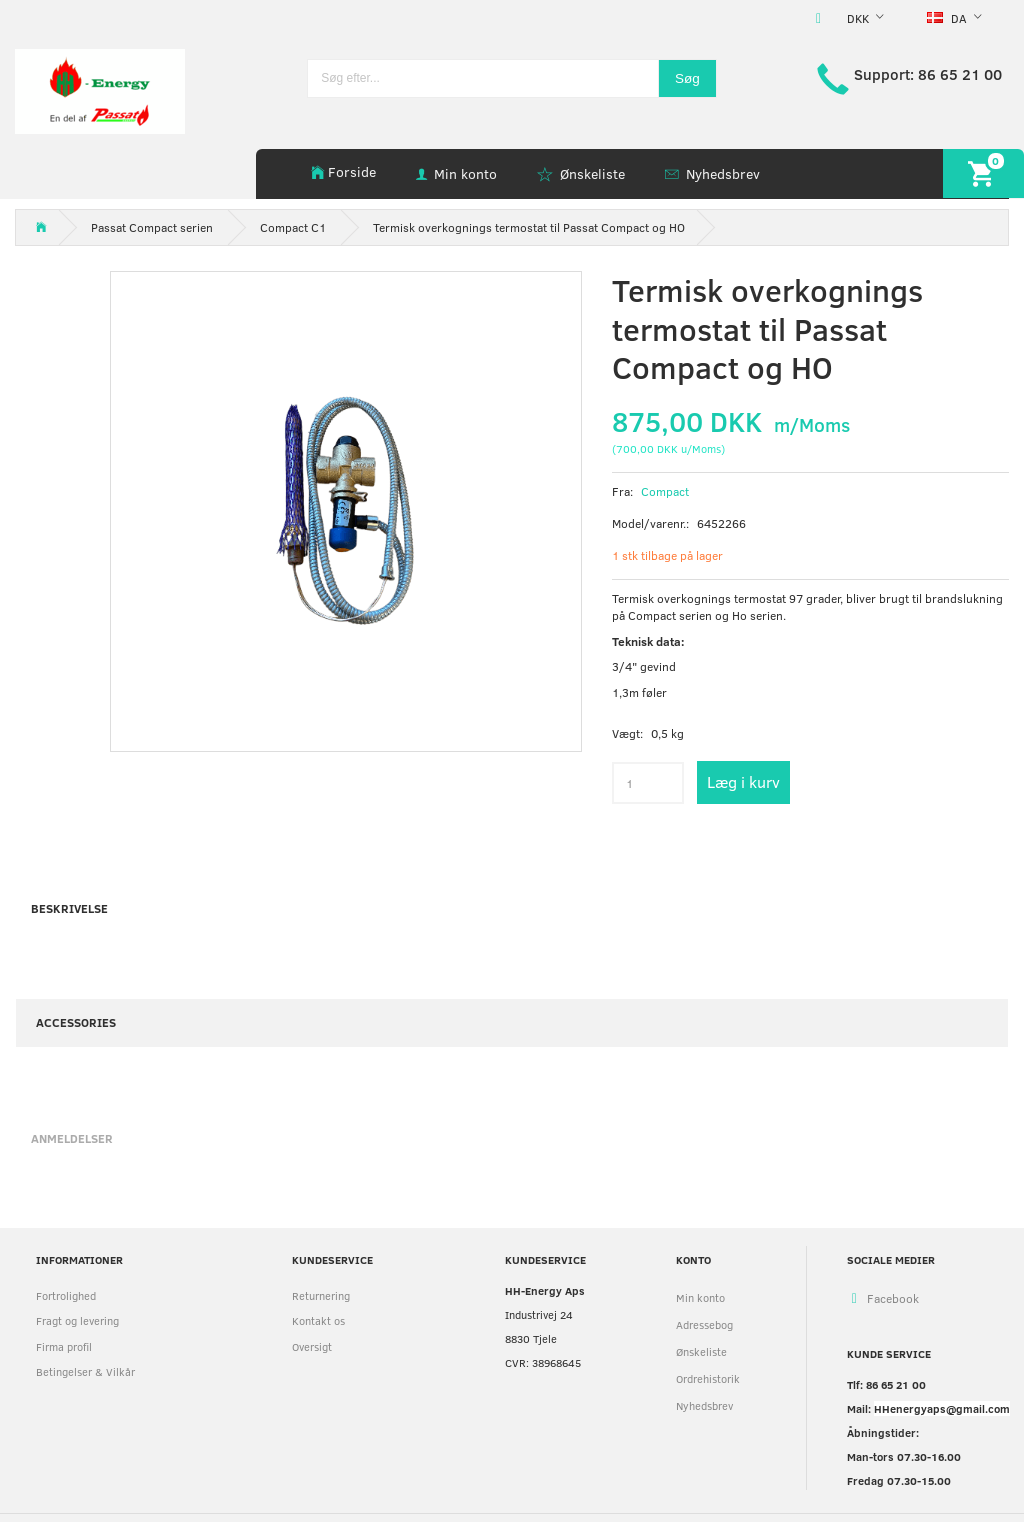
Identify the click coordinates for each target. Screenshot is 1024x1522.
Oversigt (312, 1346)
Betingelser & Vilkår (85, 1371)
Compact (665, 491)
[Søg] (687, 78)
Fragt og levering (77, 1320)
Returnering (321, 1295)
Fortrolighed (66, 1295)
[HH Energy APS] (100, 89)
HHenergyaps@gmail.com (942, 1408)
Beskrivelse (69, 908)
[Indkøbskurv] (983, 173)
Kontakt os (318, 1320)
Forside (352, 171)
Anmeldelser (72, 1138)
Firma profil (64, 1346)
